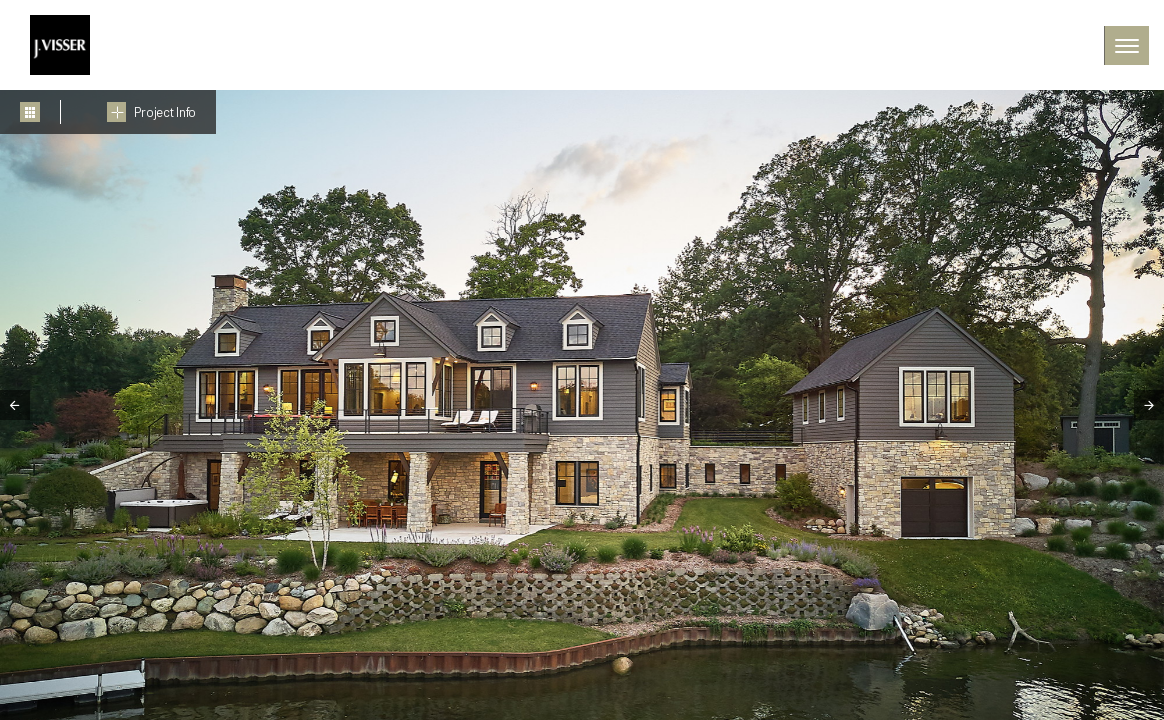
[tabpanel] (582, 405)
